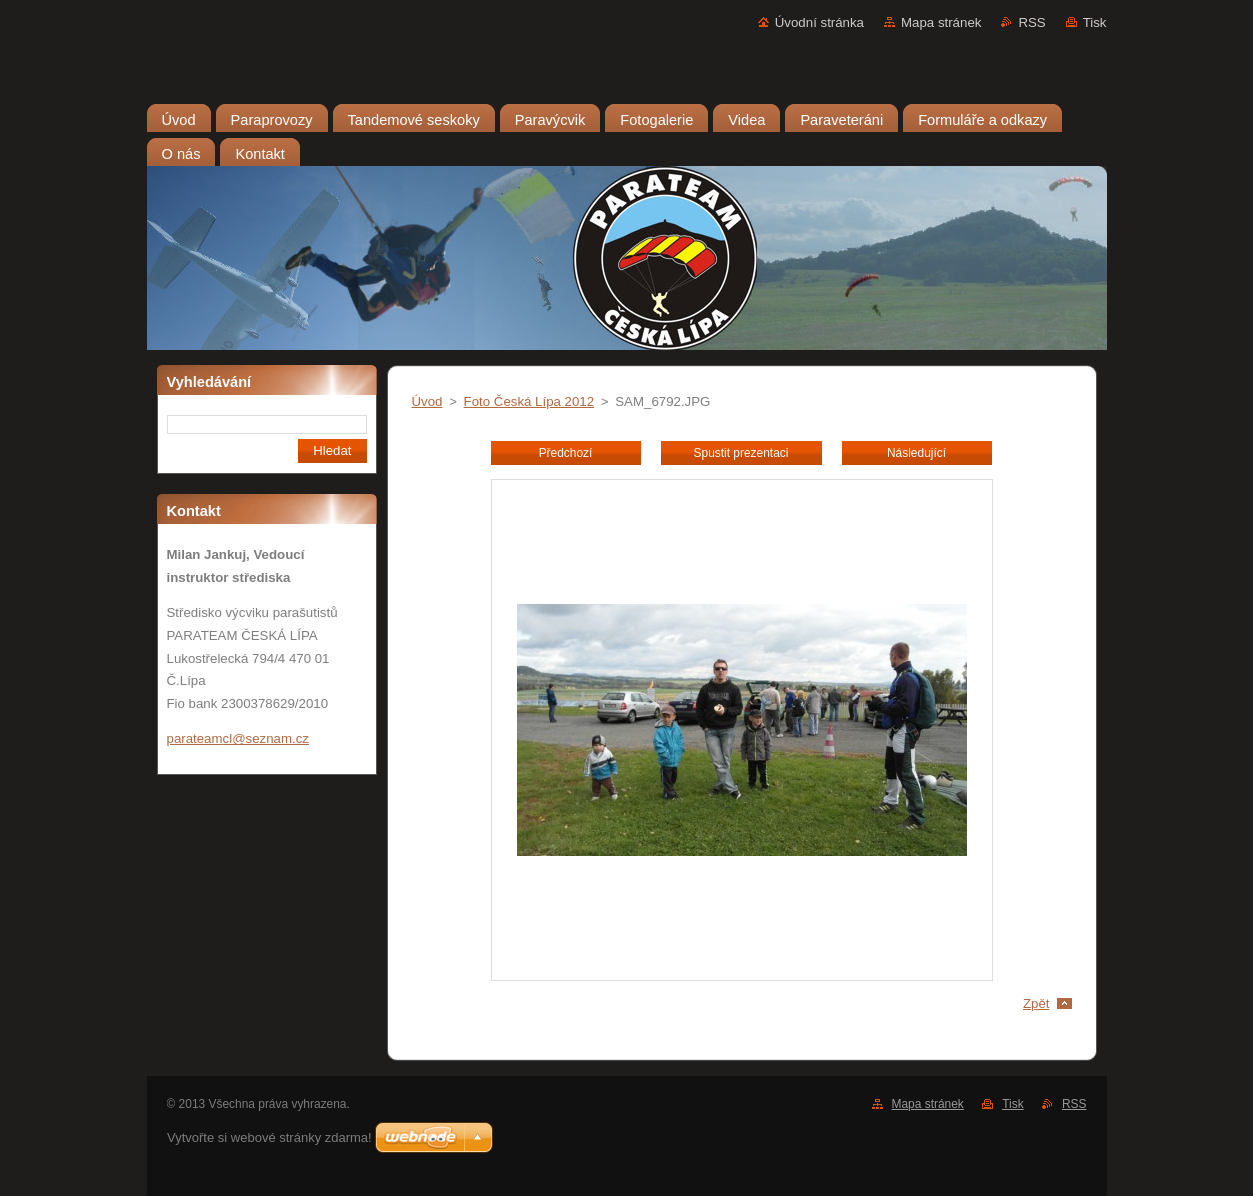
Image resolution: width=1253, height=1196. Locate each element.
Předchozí (566, 453)
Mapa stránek (941, 22)
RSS (1031, 22)
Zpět (1036, 1003)
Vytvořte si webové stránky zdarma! (269, 1137)
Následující (916, 453)
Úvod (427, 401)
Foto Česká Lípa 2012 (529, 401)
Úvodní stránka (819, 22)
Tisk (1095, 22)
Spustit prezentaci (741, 453)
